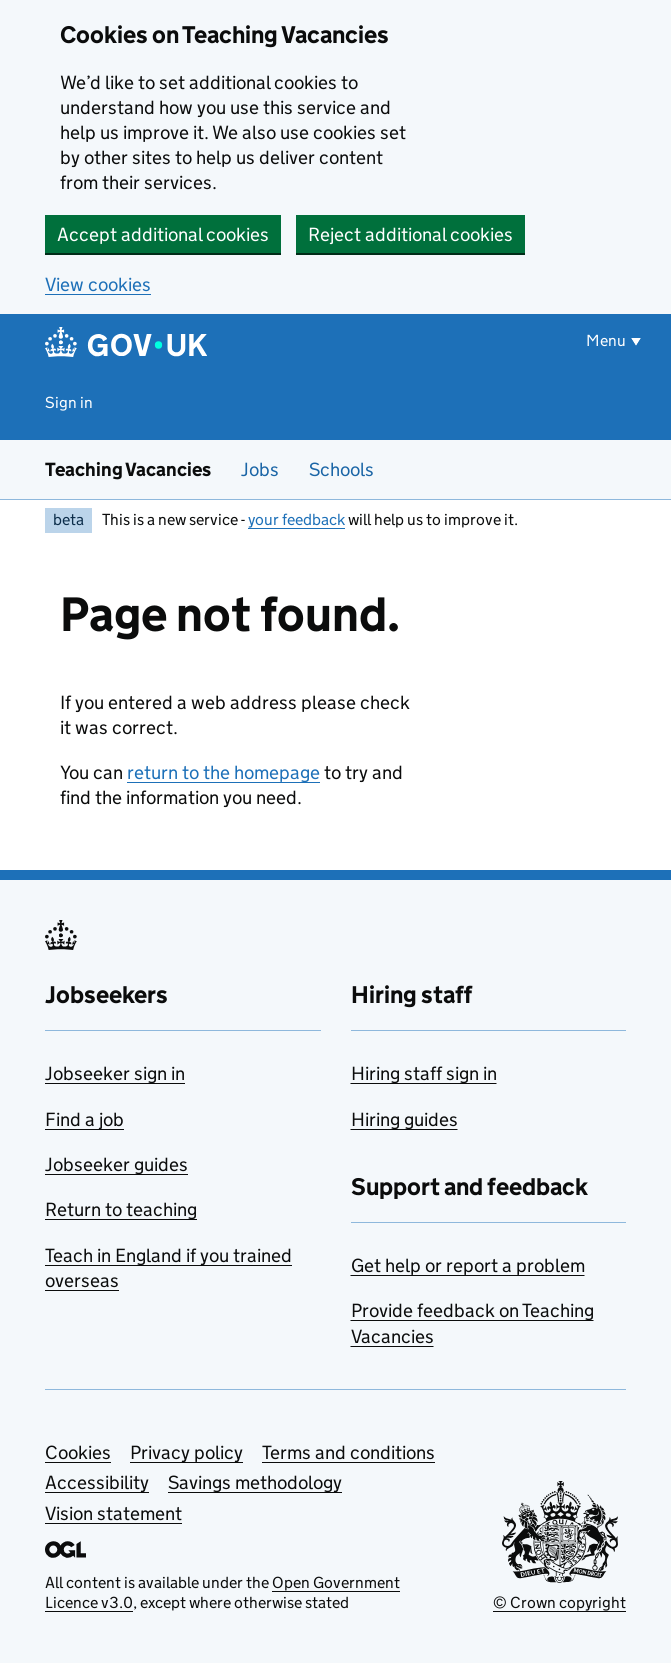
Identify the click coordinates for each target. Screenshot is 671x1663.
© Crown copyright (559, 1602)
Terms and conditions (348, 1452)
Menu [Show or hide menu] (606, 340)
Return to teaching (121, 1209)
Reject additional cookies (410, 234)
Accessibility (97, 1482)
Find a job (84, 1119)
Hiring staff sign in (424, 1073)
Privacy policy (186, 1452)
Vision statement (113, 1513)
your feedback (296, 519)
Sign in (69, 402)
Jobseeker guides (116, 1164)
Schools (341, 469)
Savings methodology (255, 1482)
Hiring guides (404, 1119)
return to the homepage (223, 772)
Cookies (78, 1452)
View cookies (98, 284)
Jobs (260, 469)
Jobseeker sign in (115, 1073)
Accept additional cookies (163, 234)
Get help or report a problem (468, 1265)
